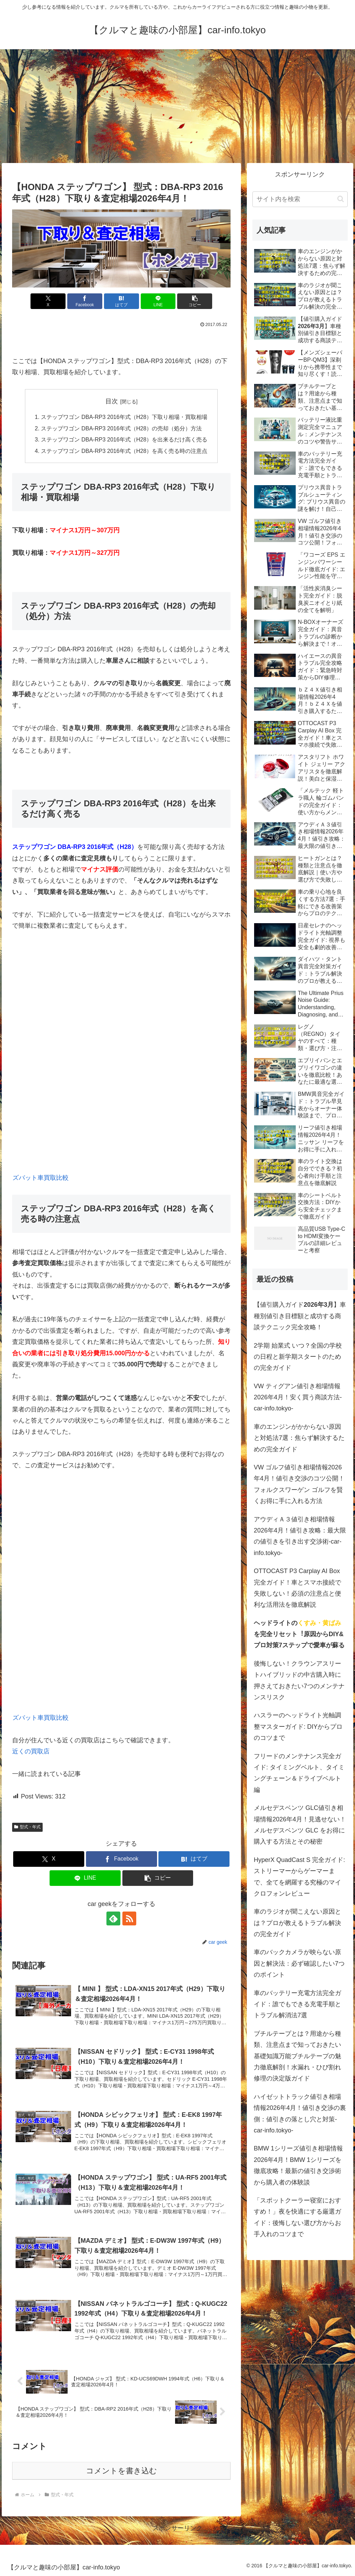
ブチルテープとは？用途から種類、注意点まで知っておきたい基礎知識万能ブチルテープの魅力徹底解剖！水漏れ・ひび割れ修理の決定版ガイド (297, 2056)
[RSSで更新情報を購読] (129, 1918)
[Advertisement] (177, 106)
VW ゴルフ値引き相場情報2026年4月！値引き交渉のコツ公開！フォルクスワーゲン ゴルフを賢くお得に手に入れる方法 (299, 1484)
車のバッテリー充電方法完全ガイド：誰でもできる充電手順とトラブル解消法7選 (297, 2004)
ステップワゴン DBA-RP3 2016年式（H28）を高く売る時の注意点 (124, 451)
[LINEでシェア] (158, 301)
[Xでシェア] (48, 301)
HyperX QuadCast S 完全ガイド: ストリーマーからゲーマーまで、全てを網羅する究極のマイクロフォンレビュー (299, 1876)
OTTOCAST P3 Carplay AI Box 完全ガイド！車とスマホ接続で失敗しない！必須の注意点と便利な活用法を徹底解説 (297, 1588)
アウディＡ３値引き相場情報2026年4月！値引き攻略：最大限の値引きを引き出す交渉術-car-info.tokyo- (300, 1536)
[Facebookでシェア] (84, 301)
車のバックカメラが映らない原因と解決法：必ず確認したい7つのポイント (299, 1963)
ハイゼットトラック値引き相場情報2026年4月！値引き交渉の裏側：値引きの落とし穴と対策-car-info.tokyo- (300, 2113)
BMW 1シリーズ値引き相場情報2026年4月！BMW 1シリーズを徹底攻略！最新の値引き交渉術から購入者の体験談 (298, 2165)
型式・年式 (27, 1826)
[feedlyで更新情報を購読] (113, 1918)
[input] (299, 199)
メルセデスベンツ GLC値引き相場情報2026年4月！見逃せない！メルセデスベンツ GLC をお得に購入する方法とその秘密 (300, 1824)
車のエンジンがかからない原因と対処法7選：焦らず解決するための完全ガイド (299, 1438)
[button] (194, 301)
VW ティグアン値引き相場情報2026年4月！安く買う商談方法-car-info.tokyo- (298, 1397)
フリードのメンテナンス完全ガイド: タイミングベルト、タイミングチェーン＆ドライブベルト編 (299, 1773)
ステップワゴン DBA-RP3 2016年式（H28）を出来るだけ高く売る (124, 439)
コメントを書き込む (121, 2470)
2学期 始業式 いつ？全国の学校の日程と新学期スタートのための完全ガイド (298, 1357)
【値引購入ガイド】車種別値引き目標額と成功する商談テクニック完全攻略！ (300, 1316)
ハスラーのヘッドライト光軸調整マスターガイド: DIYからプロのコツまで (298, 1726)
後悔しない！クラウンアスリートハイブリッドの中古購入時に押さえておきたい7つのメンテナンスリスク (299, 1680)
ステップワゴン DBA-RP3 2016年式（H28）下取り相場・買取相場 (124, 417)
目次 (111, 401)
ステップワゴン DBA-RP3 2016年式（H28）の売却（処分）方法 (121, 428)
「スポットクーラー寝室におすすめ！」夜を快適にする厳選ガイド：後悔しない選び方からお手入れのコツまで (297, 2217)
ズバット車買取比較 (40, 1177)
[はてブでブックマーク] (121, 301)
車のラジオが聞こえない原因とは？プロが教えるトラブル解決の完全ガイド (297, 1923)
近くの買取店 (31, 1751)
